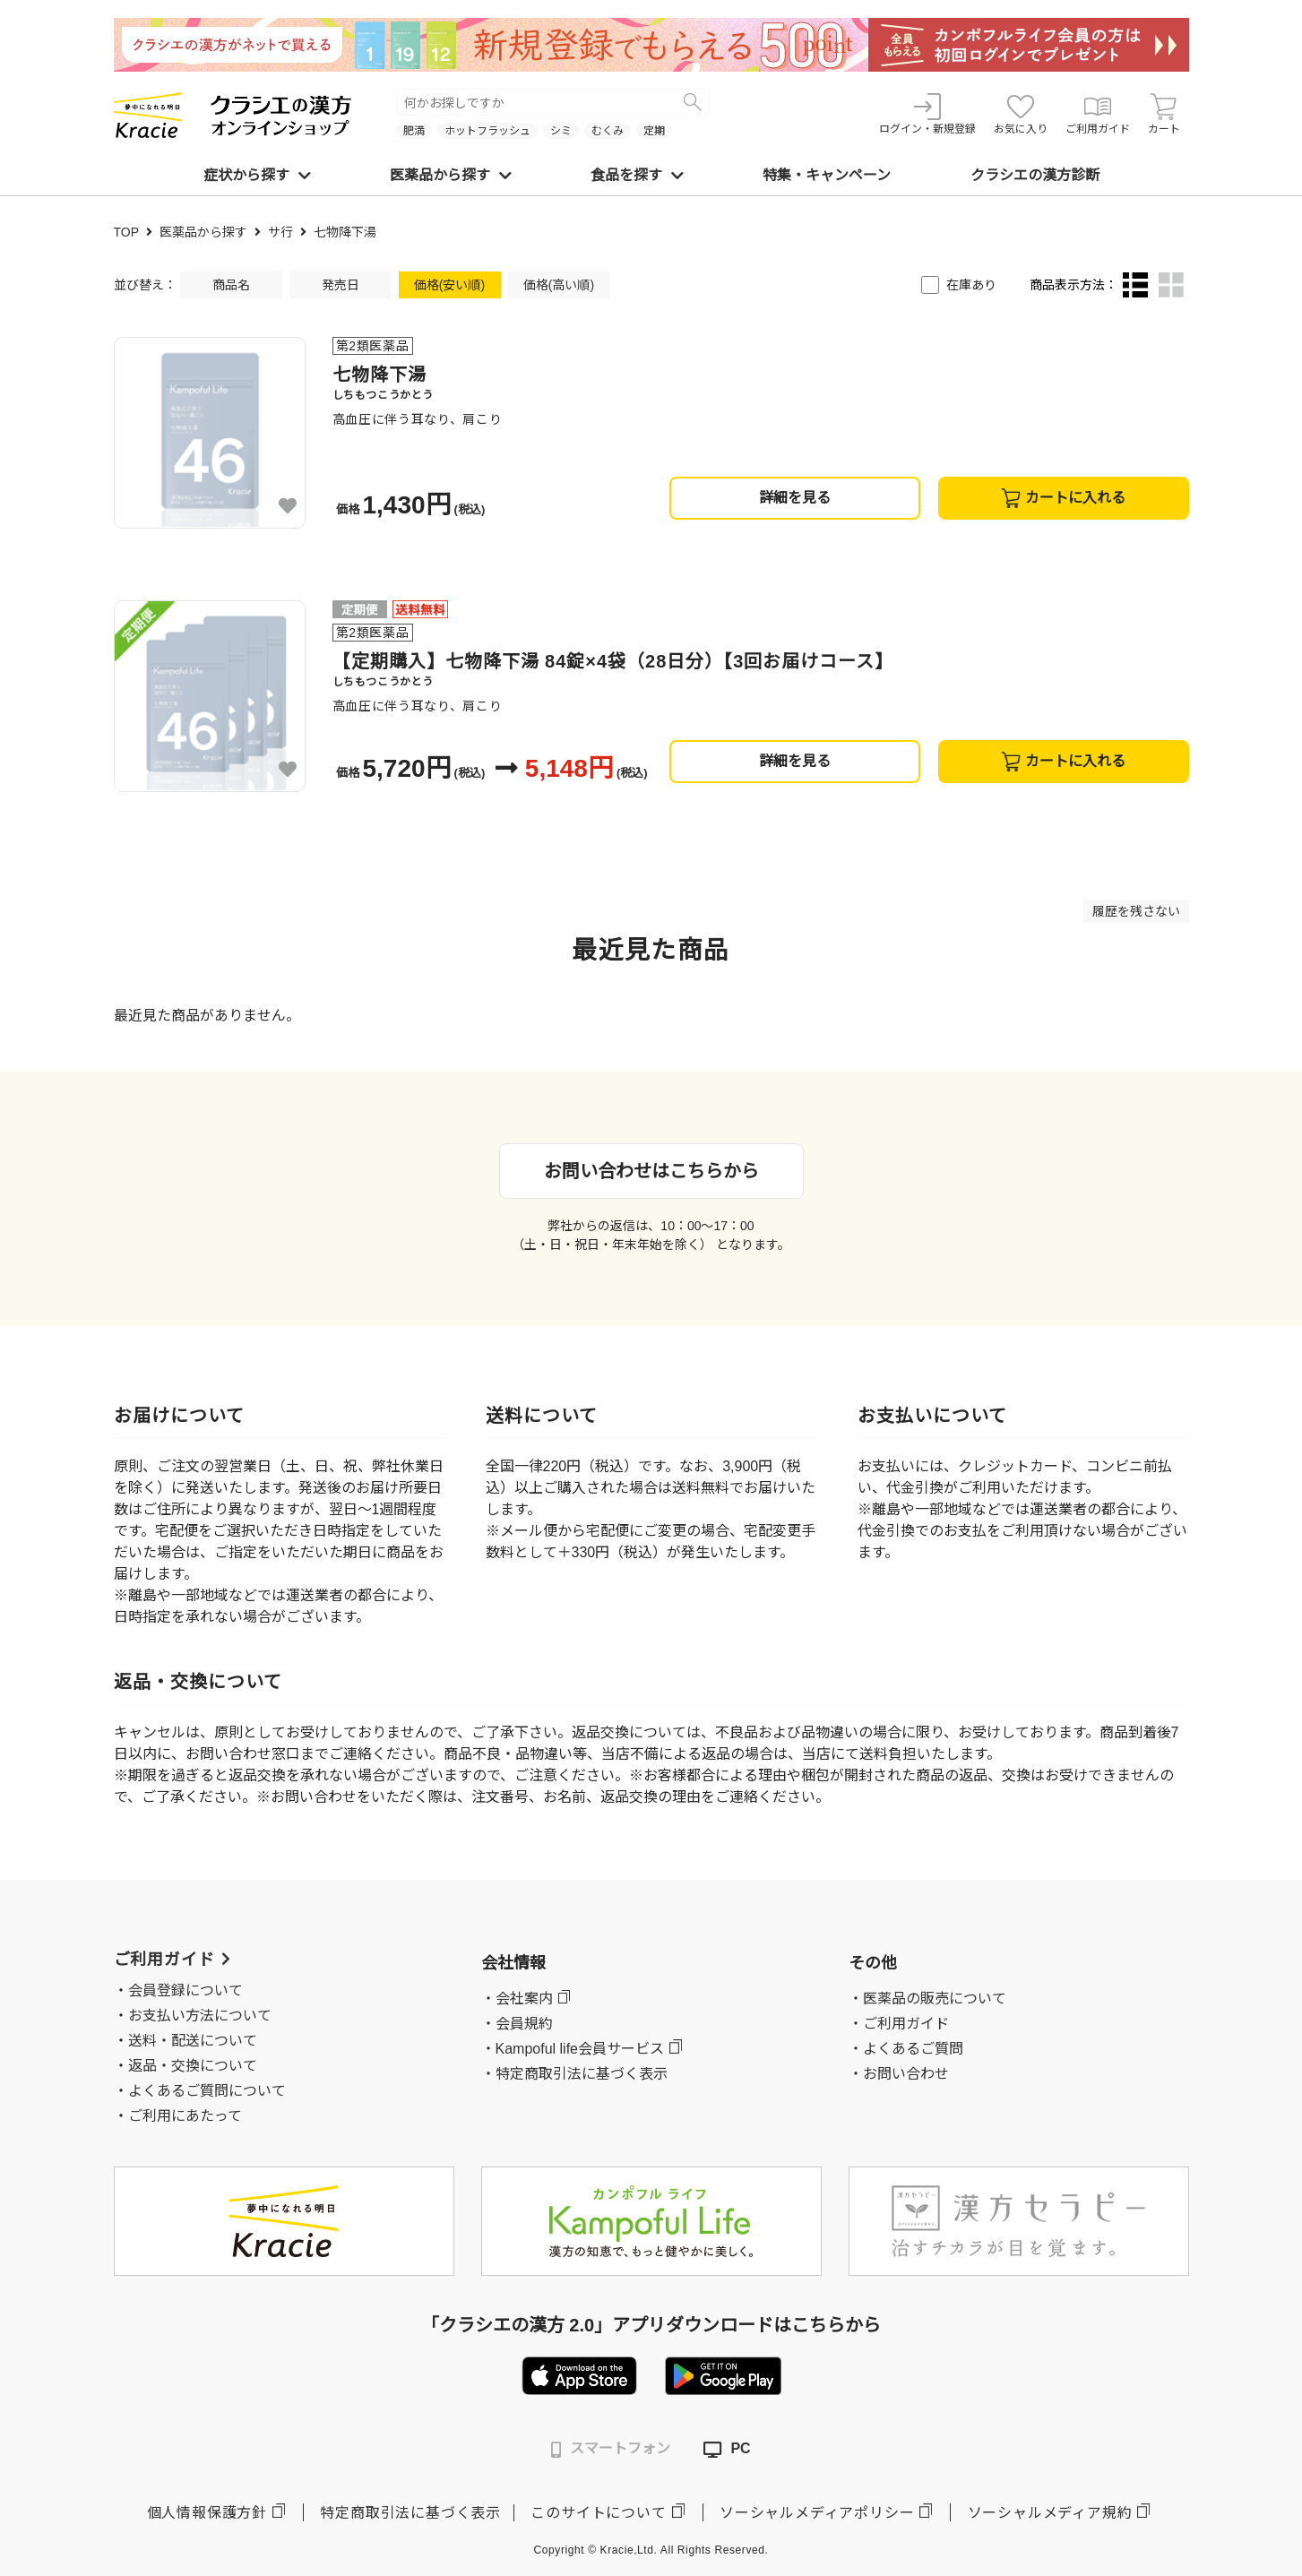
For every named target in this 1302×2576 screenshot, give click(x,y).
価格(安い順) (449, 285)
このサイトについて (598, 2512)
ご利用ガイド (1097, 114)
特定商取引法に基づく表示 (410, 2512)
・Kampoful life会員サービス (573, 2048)
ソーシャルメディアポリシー (817, 2512)
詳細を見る (795, 497)
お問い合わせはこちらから (651, 1171)
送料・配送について (192, 2040)
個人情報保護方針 (207, 2512)
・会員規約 (517, 2023)
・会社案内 (517, 1998)
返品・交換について (192, 2065)
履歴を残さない (1136, 911)
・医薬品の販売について (927, 1998)
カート (1164, 114)
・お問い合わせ (899, 2073)
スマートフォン (610, 2449)
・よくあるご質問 (906, 2048)
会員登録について (185, 1990)
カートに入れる (1063, 498)
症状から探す (257, 175)
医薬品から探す (451, 175)
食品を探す (637, 175)
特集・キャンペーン (827, 175)
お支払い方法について (200, 2015)
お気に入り (1021, 114)
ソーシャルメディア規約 (1050, 2512)
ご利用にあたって (185, 2116)
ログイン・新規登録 (927, 114)
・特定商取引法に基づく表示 (574, 2073)
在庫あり (971, 285)
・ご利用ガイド (899, 2023)
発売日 (340, 285)
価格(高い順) (558, 285)
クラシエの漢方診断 (1034, 175)
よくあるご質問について (207, 2090)
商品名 (231, 285)
